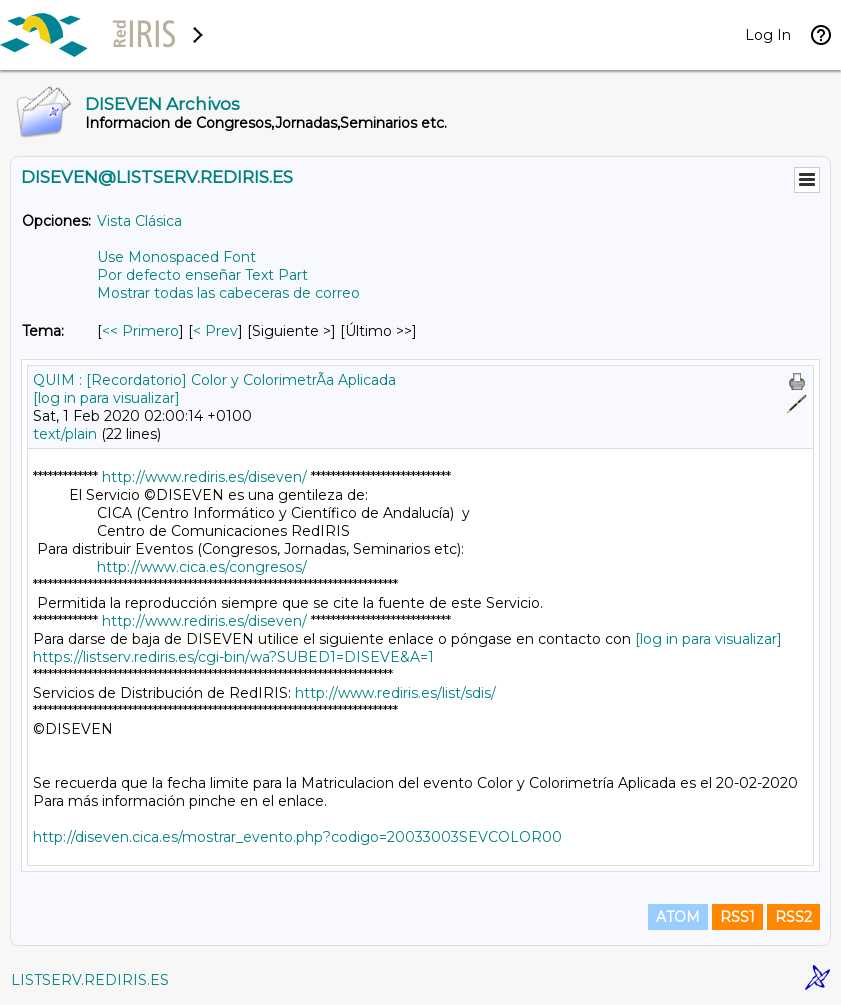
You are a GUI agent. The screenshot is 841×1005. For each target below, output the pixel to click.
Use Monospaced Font (176, 257)
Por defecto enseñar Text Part (202, 275)
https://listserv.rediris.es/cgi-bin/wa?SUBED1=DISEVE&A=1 (233, 657)
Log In (768, 35)
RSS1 (737, 917)
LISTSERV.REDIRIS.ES (90, 980)
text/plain (65, 434)
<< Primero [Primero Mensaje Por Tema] (140, 331)
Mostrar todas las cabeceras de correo (228, 293)
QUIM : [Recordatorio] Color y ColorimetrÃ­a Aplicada (214, 380)
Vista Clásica (139, 221)
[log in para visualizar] (106, 398)
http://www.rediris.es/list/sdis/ (395, 693)
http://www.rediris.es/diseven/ (204, 477)
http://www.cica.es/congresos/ (202, 567)
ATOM (678, 917)
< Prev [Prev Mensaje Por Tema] (215, 331)
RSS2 (793, 917)
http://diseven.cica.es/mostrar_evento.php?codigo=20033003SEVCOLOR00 (297, 837)
